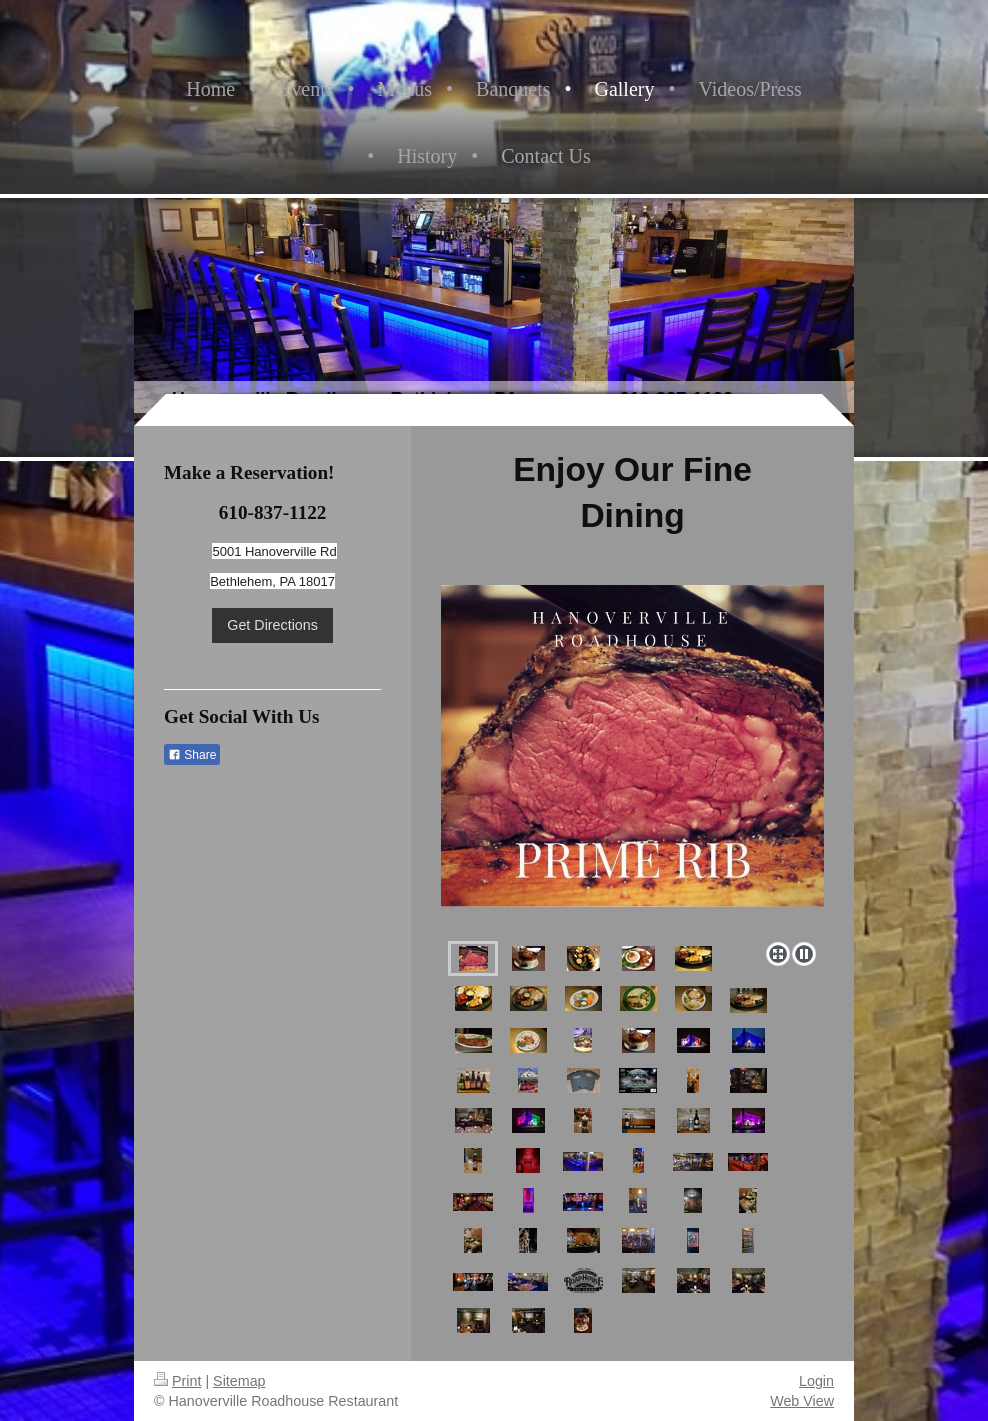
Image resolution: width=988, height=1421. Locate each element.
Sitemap (239, 1381)
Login (816, 1381)
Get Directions (272, 625)
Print (177, 1381)
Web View (802, 1401)
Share (192, 755)
